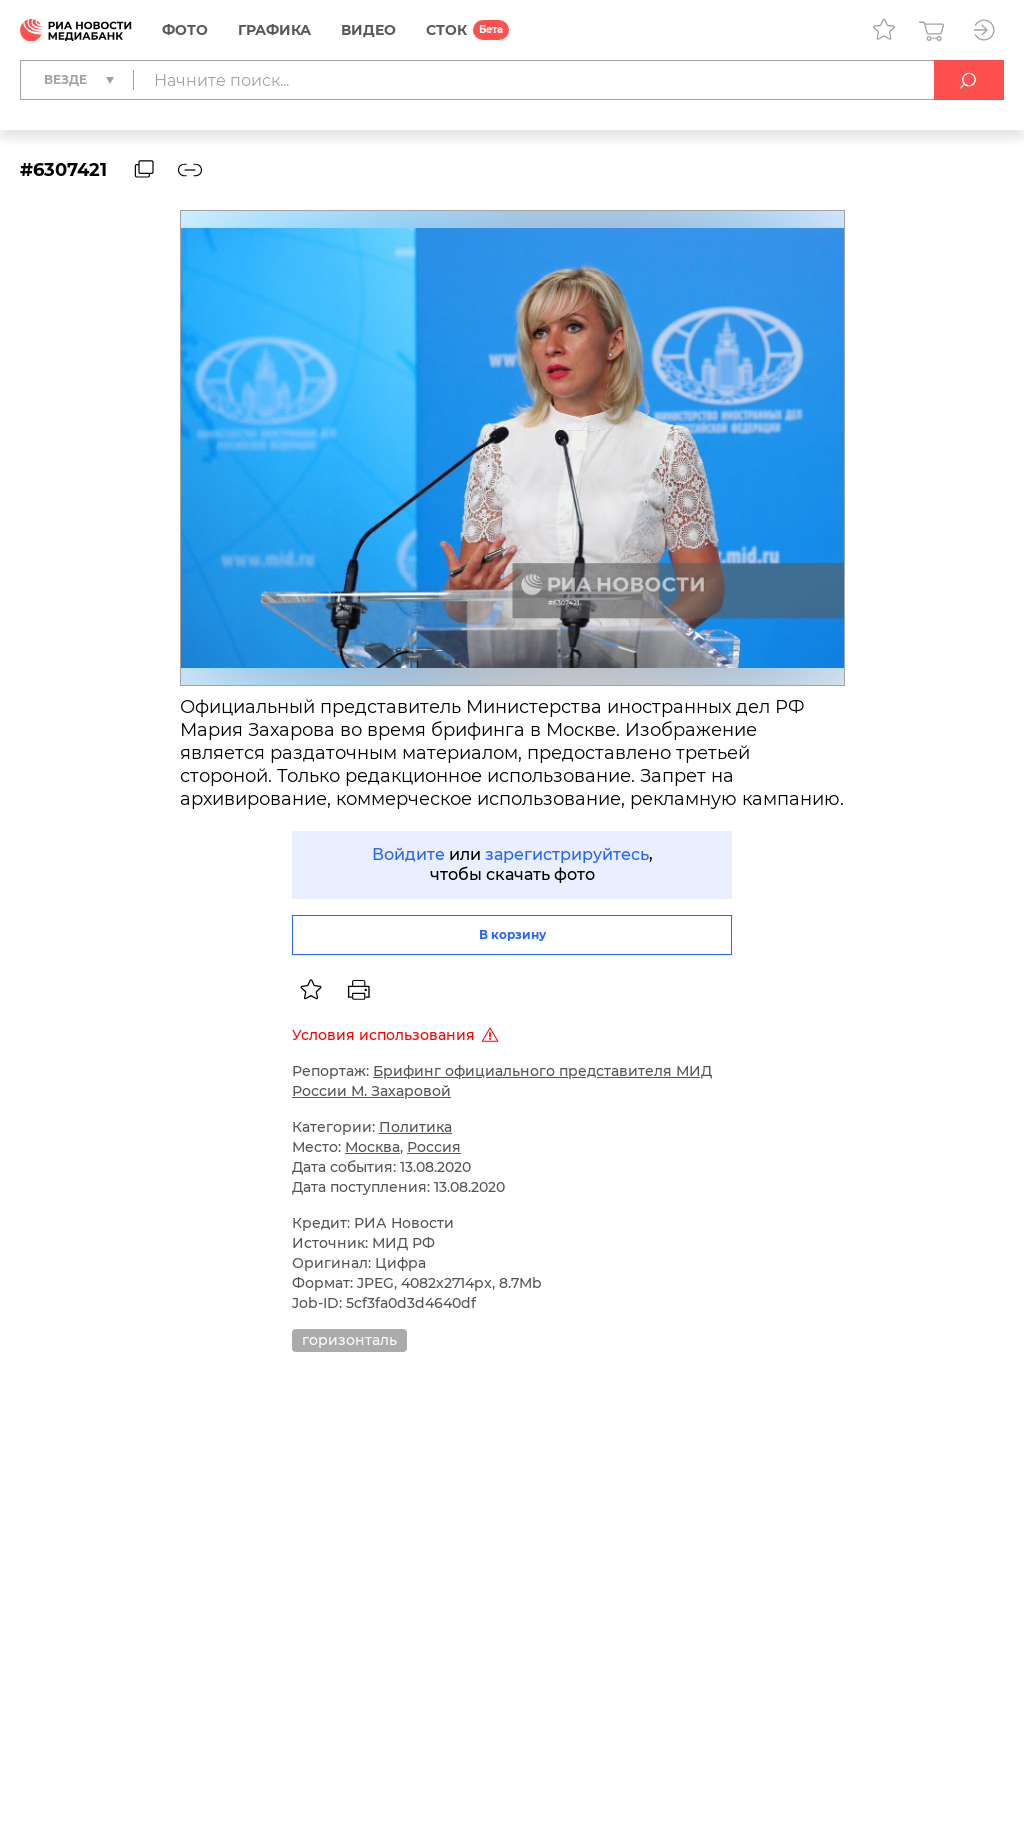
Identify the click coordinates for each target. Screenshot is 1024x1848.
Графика (274, 30)
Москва (372, 1147)
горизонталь (349, 1340)
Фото (185, 30)
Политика (415, 1127)
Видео (368, 30)
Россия (434, 1147)
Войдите (408, 854)
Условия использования (398, 1035)
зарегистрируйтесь (567, 854)
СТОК (446, 30)
